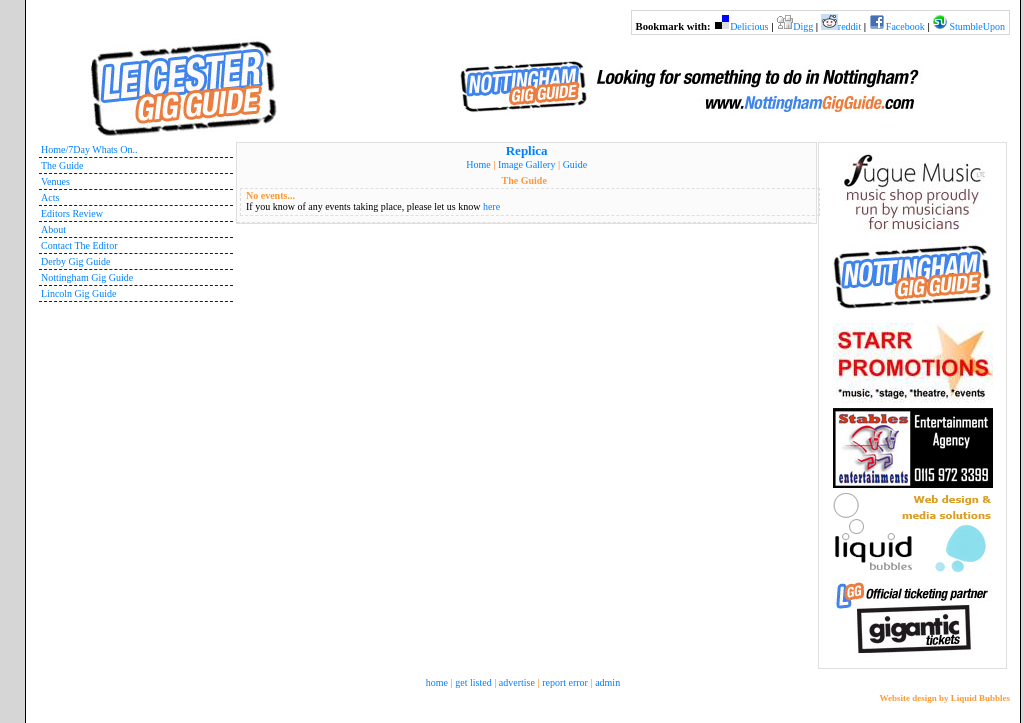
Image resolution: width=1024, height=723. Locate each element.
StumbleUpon (977, 26)
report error (565, 682)
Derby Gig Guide (75, 261)
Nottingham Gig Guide (87, 277)
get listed (473, 682)
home (437, 682)
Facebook (905, 26)
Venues (55, 181)
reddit (849, 26)
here (491, 206)
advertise (517, 682)
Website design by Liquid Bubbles (944, 698)
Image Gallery (526, 164)
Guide (575, 164)
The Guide (62, 165)
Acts (50, 197)
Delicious (749, 26)
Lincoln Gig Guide (79, 293)
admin (607, 682)
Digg (803, 26)
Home (478, 164)
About (53, 229)
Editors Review (72, 213)
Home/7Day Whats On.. (89, 149)
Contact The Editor (79, 245)
